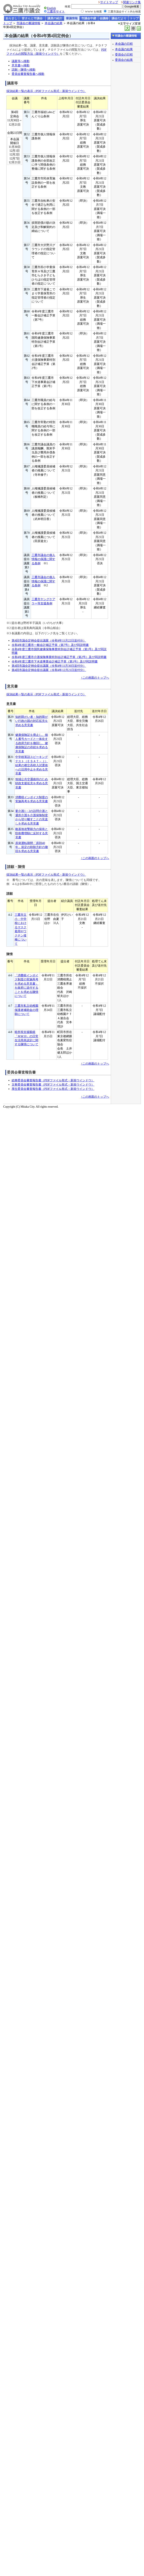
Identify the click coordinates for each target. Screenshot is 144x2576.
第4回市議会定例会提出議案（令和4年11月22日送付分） (49, 640)
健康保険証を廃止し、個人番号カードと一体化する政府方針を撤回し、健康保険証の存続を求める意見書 (31, 743)
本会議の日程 (124, 43)
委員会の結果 (124, 59)
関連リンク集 (132, 2)
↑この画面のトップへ (95, 677)
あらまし (11, 18)
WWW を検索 (93, 11)
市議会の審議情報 (28, 23)
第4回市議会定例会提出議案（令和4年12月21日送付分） (49, 670)
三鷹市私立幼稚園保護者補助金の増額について (26, 1010)
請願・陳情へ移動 (23, 69)
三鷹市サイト (56, 11)
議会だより (119, 18)
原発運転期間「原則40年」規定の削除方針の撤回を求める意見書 (31, 847)
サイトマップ (109, 2)
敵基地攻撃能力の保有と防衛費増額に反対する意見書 (31, 833)
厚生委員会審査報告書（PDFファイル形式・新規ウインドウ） (53, 1088)
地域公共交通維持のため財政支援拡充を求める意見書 (31, 783)
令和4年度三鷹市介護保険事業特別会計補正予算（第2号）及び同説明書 (59, 657)
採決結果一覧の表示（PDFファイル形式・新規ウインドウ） (46, 91)
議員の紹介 (54, 18)
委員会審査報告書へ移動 (28, 73)
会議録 (104, 18)
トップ (134, 18)
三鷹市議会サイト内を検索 (124, 11)
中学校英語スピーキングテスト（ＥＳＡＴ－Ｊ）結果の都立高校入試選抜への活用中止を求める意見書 (31, 765)
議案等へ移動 (20, 61)
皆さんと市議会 (32, 18)
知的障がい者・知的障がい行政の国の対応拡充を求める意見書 (31, 721)
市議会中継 (88, 18)
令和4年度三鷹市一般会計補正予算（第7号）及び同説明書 (50, 645)
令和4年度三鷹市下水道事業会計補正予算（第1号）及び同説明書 (55, 661)
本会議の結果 (53, 23)
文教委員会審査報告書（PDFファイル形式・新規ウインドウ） (53, 1084)
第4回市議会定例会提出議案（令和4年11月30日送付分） (49, 665)
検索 (67, 6)
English (51, 8)
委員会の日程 (124, 54)
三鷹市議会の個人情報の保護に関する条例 (43, 559)
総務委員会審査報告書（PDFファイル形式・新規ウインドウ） (53, 1080)
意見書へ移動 (20, 65)
